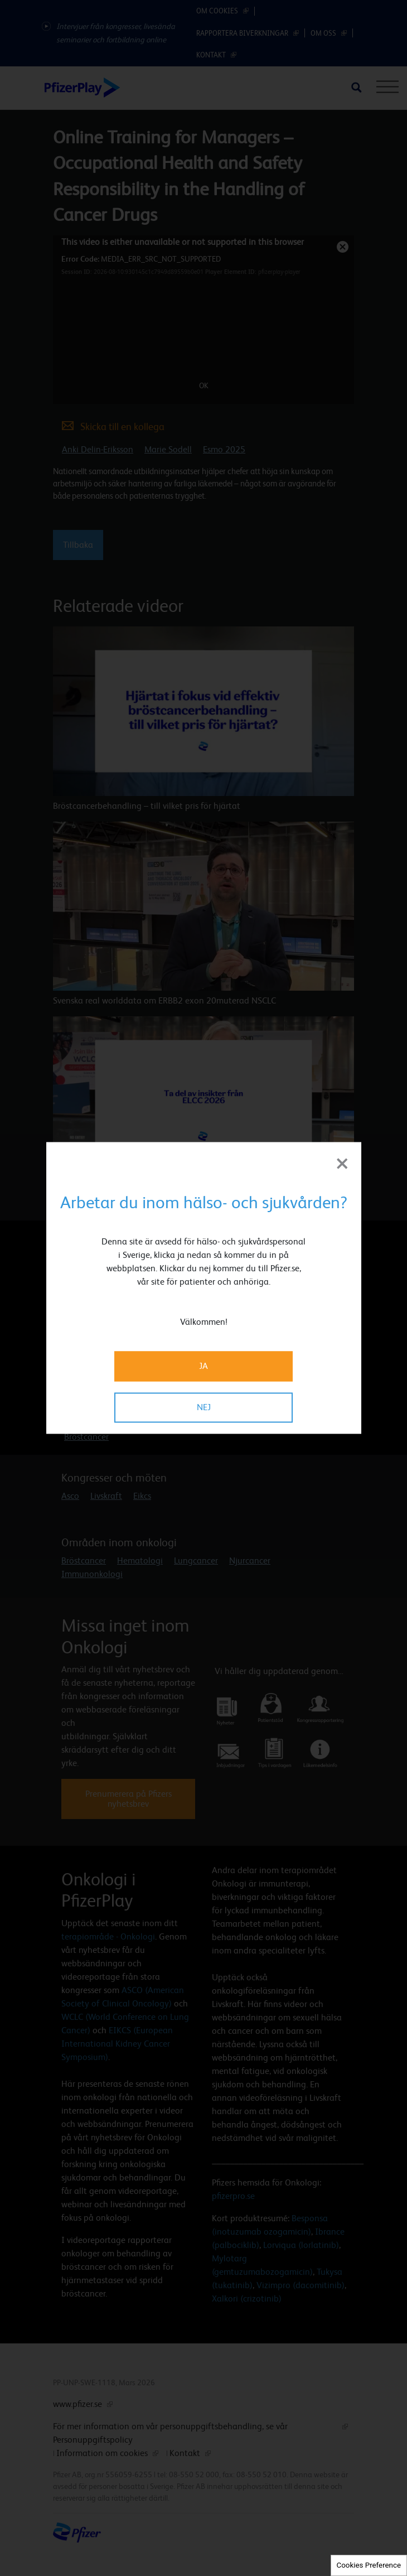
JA (203, 1366)
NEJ (204, 1407)
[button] (312, 1268)
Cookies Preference (369, 2565)
